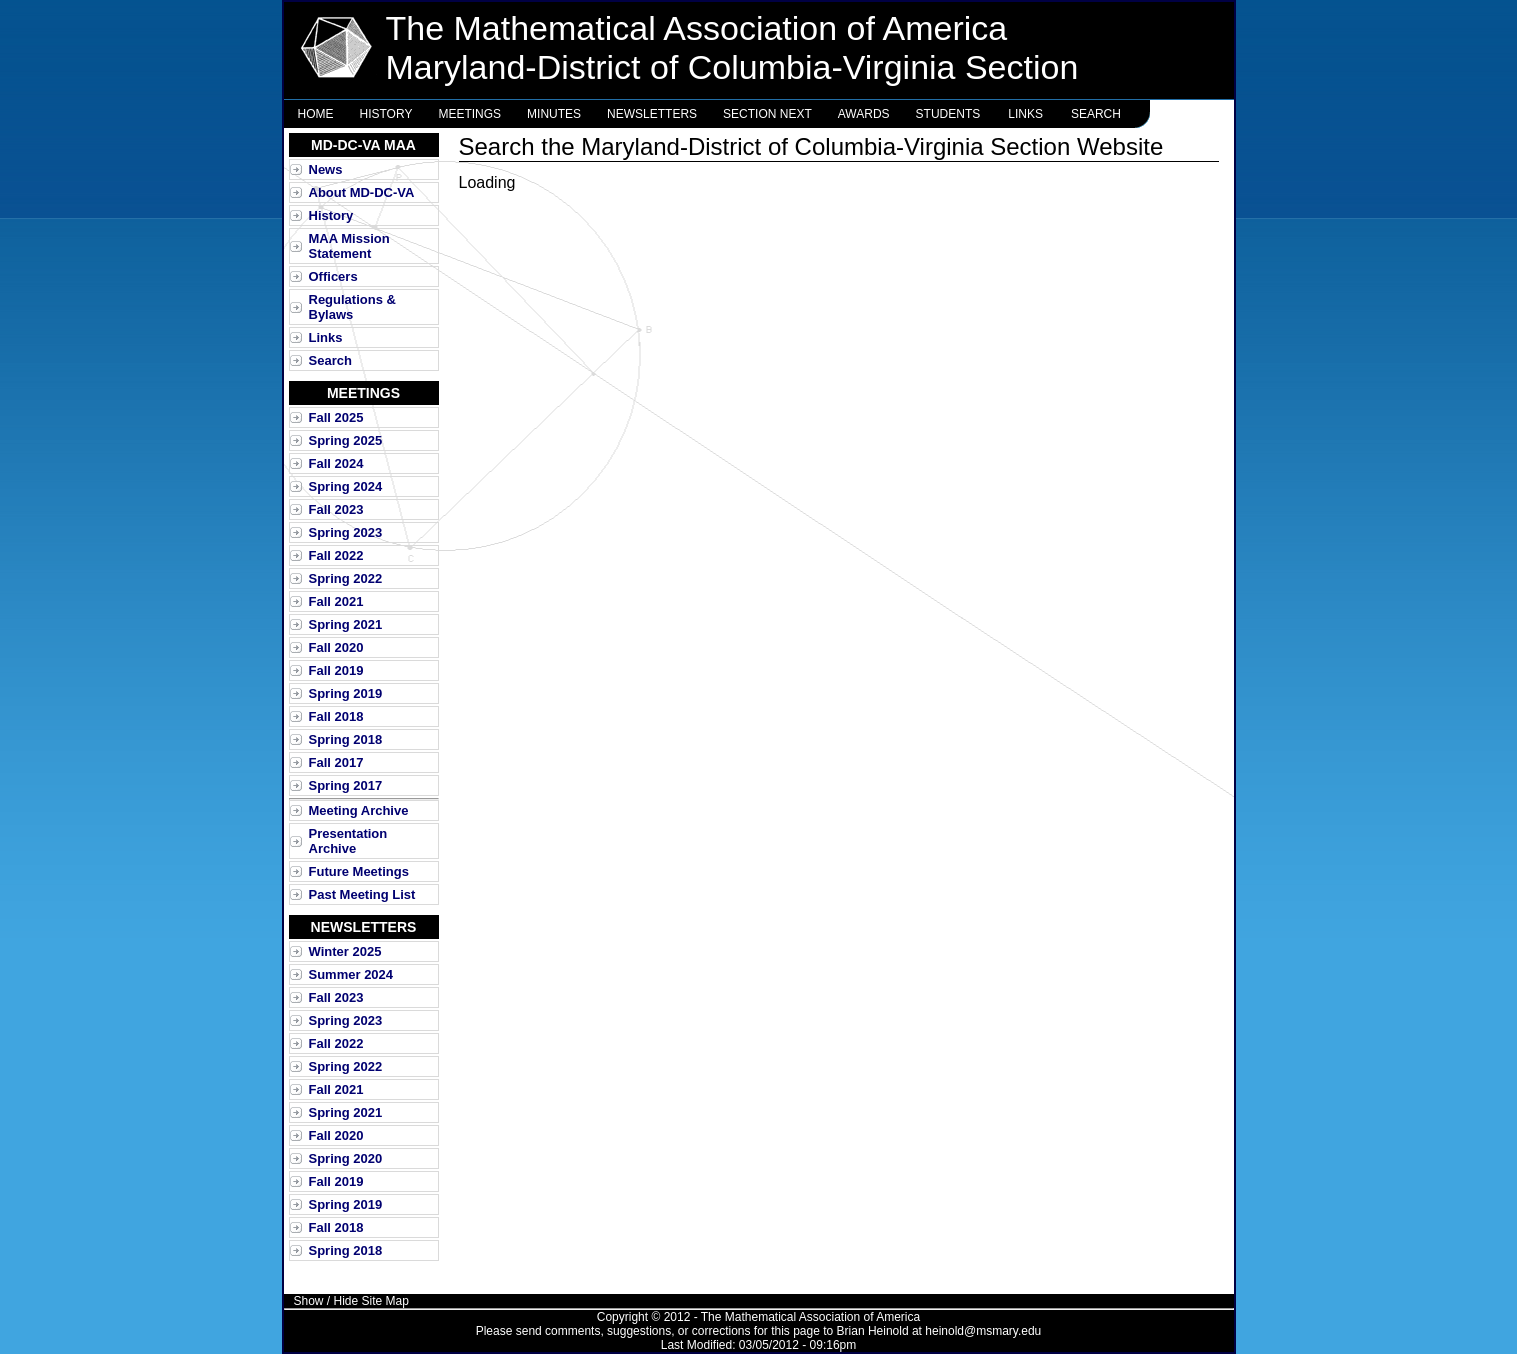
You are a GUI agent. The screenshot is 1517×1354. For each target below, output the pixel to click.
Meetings (469, 114)
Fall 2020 (336, 647)
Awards (864, 114)
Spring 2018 (346, 739)
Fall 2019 (336, 670)
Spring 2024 (346, 486)
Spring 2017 (346, 785)
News (326, 169)
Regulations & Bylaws (352, 307)
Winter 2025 (345, 951)
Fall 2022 (336, 555)
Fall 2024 (336, 463)
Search (1096, 114)
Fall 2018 (336, 716)
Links (1025, 114)
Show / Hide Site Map (351, 1301)
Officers (333, 276)
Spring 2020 (346, 1158)
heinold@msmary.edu (983, 1331)
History (386, 114)
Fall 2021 (336, 601)
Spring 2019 (346, 693)
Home (316, 114)
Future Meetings (359, 871)
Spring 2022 (346, 578)
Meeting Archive (359, 810)
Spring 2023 (346, 532)
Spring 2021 (346, 624)
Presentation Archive (348, 841)
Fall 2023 (336, 509)
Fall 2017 (336, 762)
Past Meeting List (362, 894)
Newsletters (652, 114)
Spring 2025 (346, 440)
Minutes (554, 114)
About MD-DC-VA (362, 192)
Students (948, 114)
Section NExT (767, 114)
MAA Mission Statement (349, 246)
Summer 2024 (351, 974)
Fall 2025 (336, 417)
